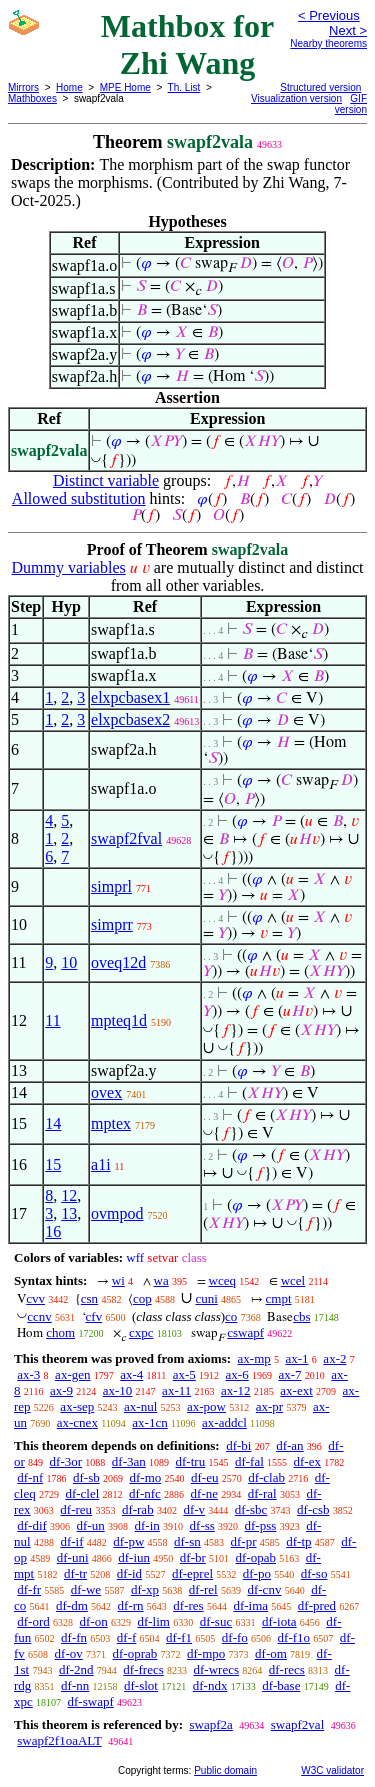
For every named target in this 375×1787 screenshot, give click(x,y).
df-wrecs (216, 1669)
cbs (301, 1316)
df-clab (266, 1477)
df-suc (216, 1621)
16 (53, 1231)
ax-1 (297, 1358)
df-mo (145, 1477)
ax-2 (334, 1358)
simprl (111, 886)
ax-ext (296, 1390)
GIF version (351, 104)
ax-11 (176, 1390)
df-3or (66, 1461)
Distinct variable (106, 480)
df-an (289, 1445)
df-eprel (192, 1573)
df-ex (307, 1461)
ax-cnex (77, 1422)
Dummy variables (69, 567)
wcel (293, 1280)
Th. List (184, 87)
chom (60, 1332)
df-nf (30, 1477)
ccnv (39, 1316)
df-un (91, 1525)
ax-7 (289, 1374)
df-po (257, 1573)
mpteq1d (119, 1020)
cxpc (141, 1332)
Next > (348, 30)
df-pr (244, 1541)
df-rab (138, 1509)
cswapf (245, 1332)
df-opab (256, 1557)
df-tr (75, 1573)
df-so (314, 1573)
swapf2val (297, 1724)
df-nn (75, 1685)
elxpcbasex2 (130, 719)
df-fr (29, 1589)
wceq (222, 1280)
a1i (101, 1164)
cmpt (279, 1298)
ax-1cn (149, 1422)
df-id (129, 1573)
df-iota (279, 1621)
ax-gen (72, 1374)
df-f (127, 1637)
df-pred (317, 1605)
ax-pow (206, 1406)
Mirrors (23, 87)
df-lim (153, 1621)
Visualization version (296, 98)
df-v (194, 1509)
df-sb (86, 1477)
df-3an (129, 1461)
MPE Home (125, 87)
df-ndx (210, 1685)
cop (142, 1298)
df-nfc (145, 1493)
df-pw (128, 1541)
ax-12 (236, 1390)
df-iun (134, 1557)
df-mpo (206, 1653)
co (231, 1316)
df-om (271, 1653)
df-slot (141, 1685)
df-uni (73, 1557)
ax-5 (184, 1374)
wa (161, 1280)
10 (69, 962)
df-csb (313, 1509)
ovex (106, 1092)
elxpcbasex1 (130, 697)
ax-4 (131, 1374)
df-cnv (264, 1589)
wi (118, 1280)
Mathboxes (32, 98)
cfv (94, 1316)
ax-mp (254, 1358)
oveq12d (118, 962)
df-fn (74, 1637)
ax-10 (118, 1390)
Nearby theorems (328, 43)
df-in (147, 1525)
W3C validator (332, 1770)
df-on (94, 1621)
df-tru (191, 1461)
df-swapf (91, 1701)
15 (53, 1164)
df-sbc (251, 1509)
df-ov (69, 1653)
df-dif (32, 1525)
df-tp (298, 1541)
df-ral (262, 1493)
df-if (71, 1541)
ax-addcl (224, 1422)
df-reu (76, 1509)
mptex (111, 1123)
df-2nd (76, 1669)
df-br (193, 1557)
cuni (206, 1298)
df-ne (204, 1493)
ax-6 (237, 1374)
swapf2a (210, 1724)
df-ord (33, 1621)
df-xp (145, 1589)
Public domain (225, 1770)
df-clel (82, 1493)
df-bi (238, 1445)
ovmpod (117, 1213)
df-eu (204, 1477)
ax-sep (77, 1406)
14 (53, 1123)
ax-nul (140, 1406)
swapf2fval (126, 838)
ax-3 (28, 1374)
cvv (35, 1298)
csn (89, 1298)
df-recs (287, 1669)
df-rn (131, 1605)
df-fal (249, 1461)
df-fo (235, 1637)
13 (69, 1213)
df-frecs (143, 1669)
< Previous (329, 15)
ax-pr (269, 1406)
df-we (86, 1589)
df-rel (203, 1589)
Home (69, 87)
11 (52, 1020)
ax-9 (61, 1390)
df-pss (261, 1525)
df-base (281, 1685)
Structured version (320, 87)
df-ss (202, 1525)
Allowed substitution (79, 498)
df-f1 (179, 1637)
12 (69, 1195)
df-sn (187, 1541)
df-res (188, 1605)
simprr (112, 924)
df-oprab (135, 1653)
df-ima (250, 1605)
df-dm (72, 1605)
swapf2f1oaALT (59, 1740)
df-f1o (294, 1637)
